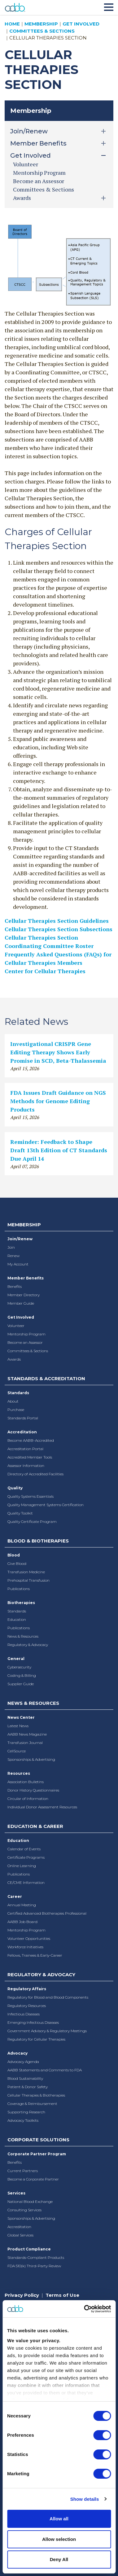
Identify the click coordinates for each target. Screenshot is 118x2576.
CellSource (16, 1751)
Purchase (15, 1409)
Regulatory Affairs (26, 1988)
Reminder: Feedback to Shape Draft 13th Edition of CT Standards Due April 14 (58, 1150)
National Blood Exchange (30, 2201)
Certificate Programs (26, 1857)
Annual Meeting (21, 1905)
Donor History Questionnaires (33, 1790)
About (13, 1401)
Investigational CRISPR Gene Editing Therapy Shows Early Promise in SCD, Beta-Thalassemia (58, 1052)
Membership (41, 24)
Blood (13, 1555)
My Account (17, 1264)
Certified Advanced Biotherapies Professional (46, 1913)
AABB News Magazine (27, 1734)
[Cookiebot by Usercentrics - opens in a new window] (84, 2309)
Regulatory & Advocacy (27, 1644)
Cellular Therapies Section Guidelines (57, 920)
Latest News (17, 1725)
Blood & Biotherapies (38, 1541)
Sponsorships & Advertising (31, 1759)
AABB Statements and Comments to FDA (44, 2070)
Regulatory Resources (26, 2005)
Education (16, 1619)
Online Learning (21, 1865)
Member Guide (20, 1303)
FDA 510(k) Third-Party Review (34, 2266)
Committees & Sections (42, 31)
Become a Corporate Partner (33, 2179)
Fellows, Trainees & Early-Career (34, 1955)
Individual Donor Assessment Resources (42, 1807)
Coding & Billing (21, 1675)
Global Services (20, 2235)
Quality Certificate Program (32, 1521)
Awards (14, 1359)
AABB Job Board (22, 1921)
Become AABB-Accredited (30, 1440)
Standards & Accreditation (46, 1378)
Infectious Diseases (23, 2014)
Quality (15, 1488)
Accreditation (22, 1432)
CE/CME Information (26, 1882)
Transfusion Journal (25, 1742)
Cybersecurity (19, 1667)
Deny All (59, 2559)
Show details (84, 2499)
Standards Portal (22, 1418)
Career (14, 1896)
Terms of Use (62, 2295)
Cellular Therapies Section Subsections (58, 929)
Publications (18, 1588)
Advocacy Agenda (23, 2061)
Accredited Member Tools (29, 1457)
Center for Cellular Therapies (45, 971)
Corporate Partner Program (36, 2154)
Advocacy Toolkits (22, 2120)
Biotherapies (21, 1602)
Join (11, 1247)
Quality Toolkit (20, 1513)
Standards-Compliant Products (35, 2257)
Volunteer (25, 164)
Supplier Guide (20, 1683)
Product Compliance (29, 2249)
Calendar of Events (24, 1849)
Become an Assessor (38, 181)
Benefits (14, 1286)
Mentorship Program (39, 172)
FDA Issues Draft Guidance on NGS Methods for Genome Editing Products (58, 1101)
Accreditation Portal (25, 1448)
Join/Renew (20, 1239)
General (15, 1658)
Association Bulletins (25, 1781)
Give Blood (16, 1563)
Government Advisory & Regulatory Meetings (47, 2030)
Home (12, 24)
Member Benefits (25, 1278)
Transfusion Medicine (26, 1572)
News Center (21, 1717)
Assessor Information (25, 1465)
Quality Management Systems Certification (45, 1504)
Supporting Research (26, 2112)
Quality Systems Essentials (30, 1496)
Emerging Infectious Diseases (33, 2022)
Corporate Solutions (38, 2140)
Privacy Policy (22, 2295)
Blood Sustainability (25, 2078)
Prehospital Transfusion (28, 1580)
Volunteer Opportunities (28, 1938)
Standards (18, 1392)
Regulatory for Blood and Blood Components (47, 1997)
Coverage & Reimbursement (32, 2103)
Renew (13, 1255)
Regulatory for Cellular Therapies (36, 2039)
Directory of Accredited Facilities (35, 1474)
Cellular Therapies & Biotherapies (36, 2095)
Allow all (59, 2518)
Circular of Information (27, 1798)
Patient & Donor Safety (27, 2086)
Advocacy (17, 2053)
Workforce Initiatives (25, 1947)
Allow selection (59, 2539)
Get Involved (81, 24)
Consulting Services (24, 2210)
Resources (18, 1773)
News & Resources (22, 1636)
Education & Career (35, 1826)
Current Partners (22, 2170)
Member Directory (23, 1295)
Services (16, 2193)
